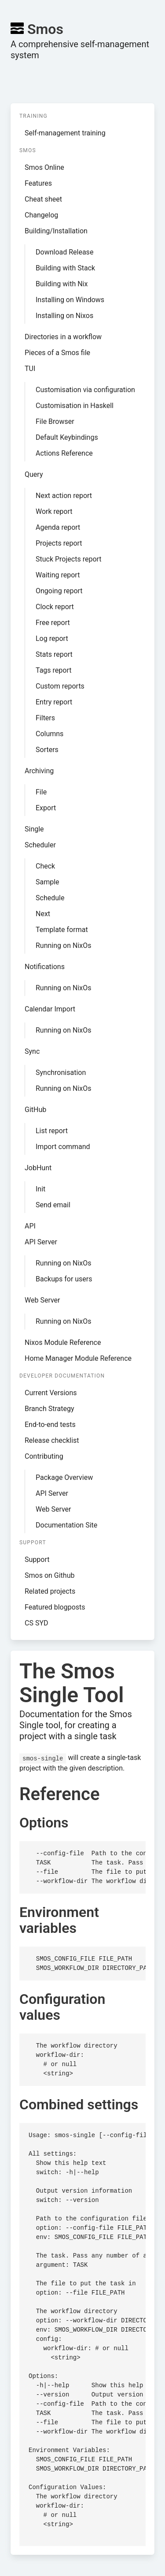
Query (34, 474)
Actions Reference (64, 453)
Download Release (64, 252)
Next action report (64, 495)
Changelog (41, 215)
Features (38, 183)
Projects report (59, 543)
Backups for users (64, 1279)
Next (43, 914)
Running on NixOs (63, 945)
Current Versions (51, 1393)
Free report (53, 622)
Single (34, 829)
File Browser (55, 421)
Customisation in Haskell (75, 405)
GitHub (35, 1109)
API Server (41, 1242)
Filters (45, 718)
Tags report (54, 670)
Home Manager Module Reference (78, 1358)
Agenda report (58, 527)
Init (40, 1189)
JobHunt (38, 1168)
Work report (54, 511)
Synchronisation (61, 1072)
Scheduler (40, 845)
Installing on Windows (70, 300)
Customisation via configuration (85, 390)
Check (45, 866)
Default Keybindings (67, 437)
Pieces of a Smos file (57, 352)
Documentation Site (66, 1525)
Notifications (45, 966)
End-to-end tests (50, 1424)
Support (37, 1559)
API (30, 1226)
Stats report (54, 654)
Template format (62, 929)
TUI (30, 368)
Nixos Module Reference (63, 1342)
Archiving (39, 771)
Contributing (44, 1456)
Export (46, 808)
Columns (49, 734)
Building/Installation (56, 231)
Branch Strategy (49, 1408)
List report (52, 1131)
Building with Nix (62, 284)
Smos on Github (49, 1575)
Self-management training (65, 133)
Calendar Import (50, 1009)
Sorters (47, 749)
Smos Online (44, 167)
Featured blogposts (55, 1607)
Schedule (50, 898)
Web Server (42, 1300)
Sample (47, 882)
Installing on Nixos (64, 315)
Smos (37, 29)
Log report (52, 638)
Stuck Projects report (69, 559)
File (41, 792)
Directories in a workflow (63, 337)
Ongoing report (59, 591)
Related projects (50, 1591)
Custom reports (60, 686)
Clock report (55, 607)
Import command (63, 1146)
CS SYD (36, 1623)
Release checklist (52, 1440)
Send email (53, 1205)
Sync (32, 1051)
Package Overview (64, 1477)
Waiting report (58, 575)
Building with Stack (65, 268)
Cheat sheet (43, 199)
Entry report (54, 702)
